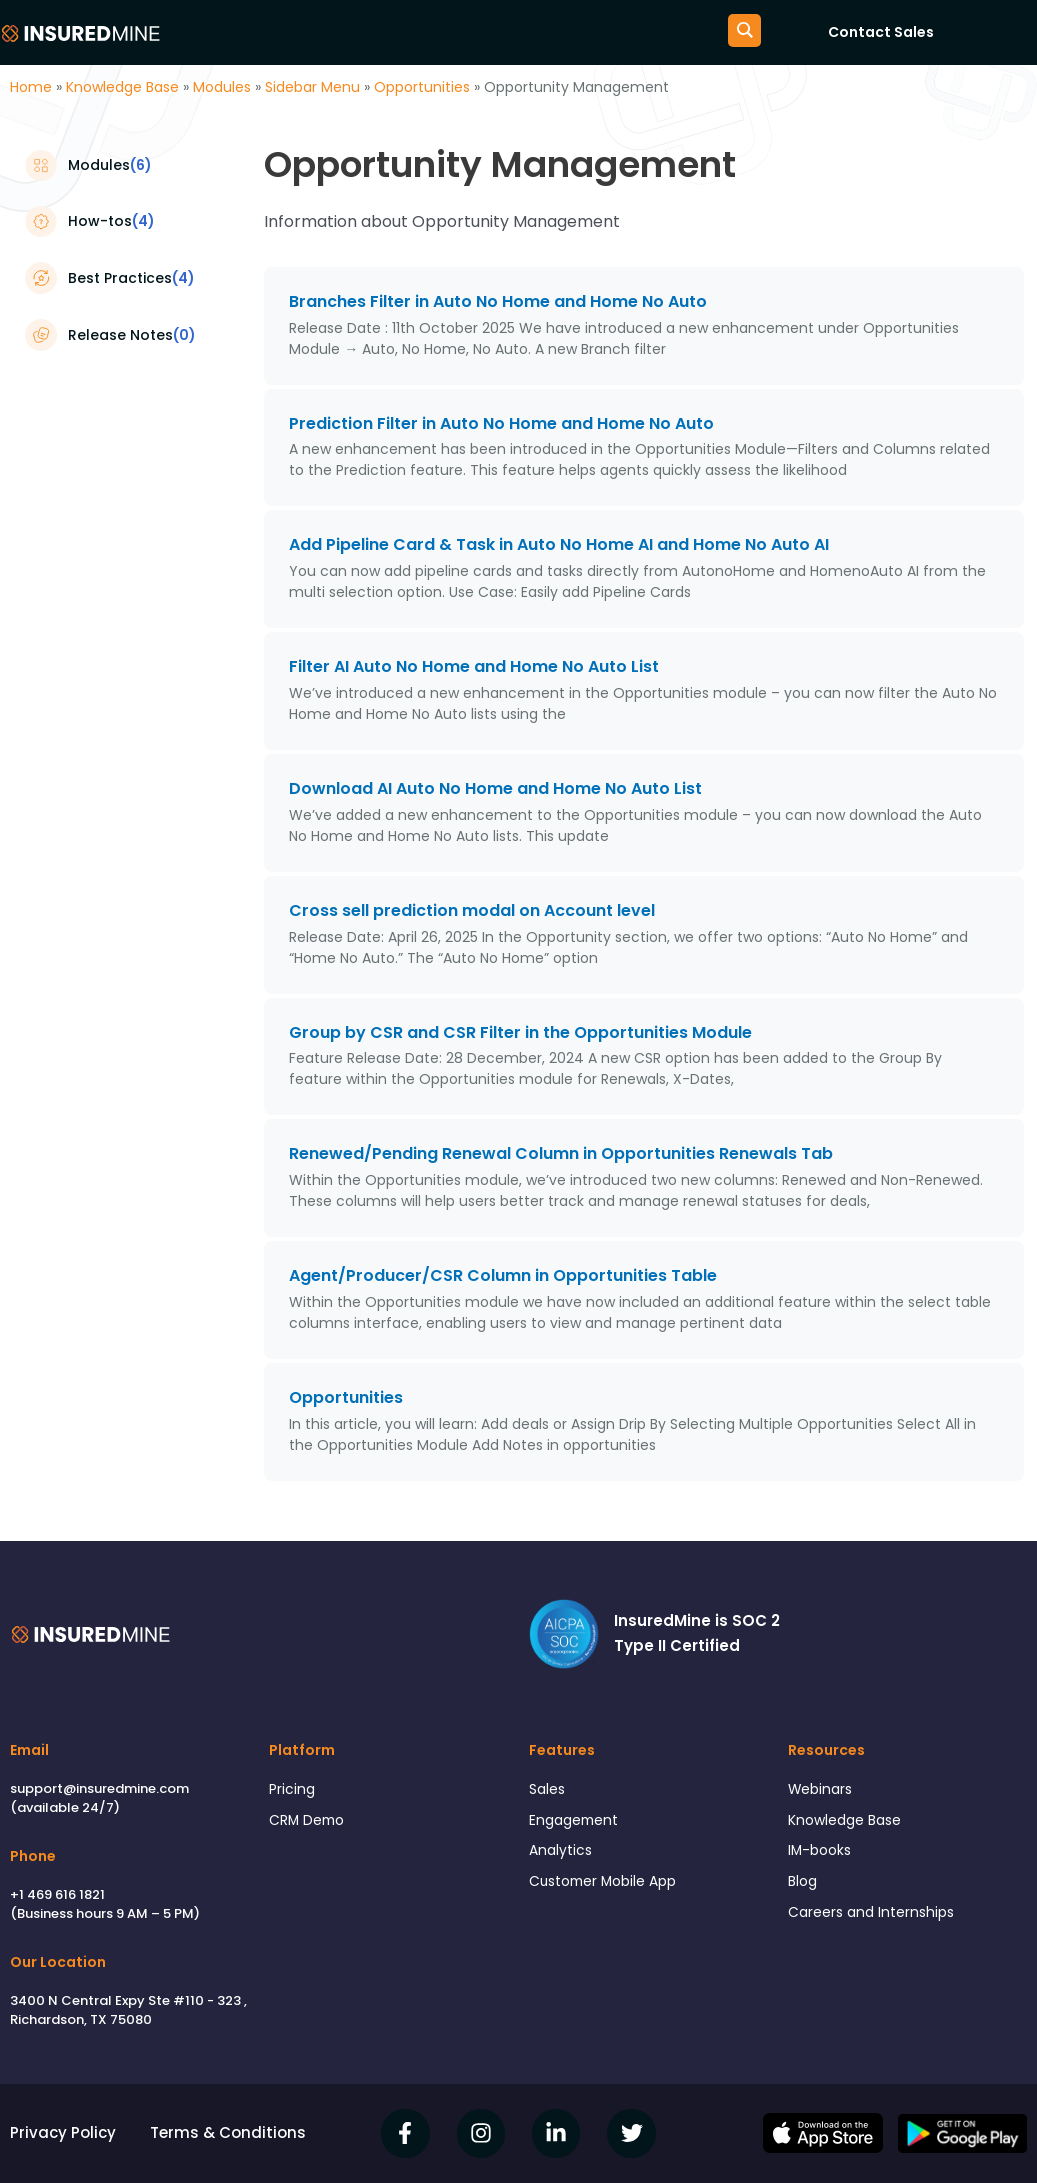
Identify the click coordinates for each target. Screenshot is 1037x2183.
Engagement (577, 1823)
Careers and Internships (877, 1921)
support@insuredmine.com (99, 1788)
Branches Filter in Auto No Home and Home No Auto (498, 301)
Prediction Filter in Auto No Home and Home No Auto (501, 423)
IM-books (822, 1855)
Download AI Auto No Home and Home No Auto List (495, 788)
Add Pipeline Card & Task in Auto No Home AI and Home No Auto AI (559, 544)
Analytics (562, 1855)
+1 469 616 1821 (57, 1894)
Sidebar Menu (312, 87)
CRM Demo (310, 1823)
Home (31, 87)
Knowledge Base (122, 87)
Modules (222, 87)
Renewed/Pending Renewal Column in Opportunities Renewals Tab (561, 1153)
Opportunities (422, 87)
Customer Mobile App (610, 1888)
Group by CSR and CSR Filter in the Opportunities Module (520, 1032)
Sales (549, 1790)
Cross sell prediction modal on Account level (472, 910)
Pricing (293, 1790)
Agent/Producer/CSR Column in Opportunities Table (503, 1275)
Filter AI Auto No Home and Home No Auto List (474, 666)
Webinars (823, 1790)
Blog (804, 1888)
